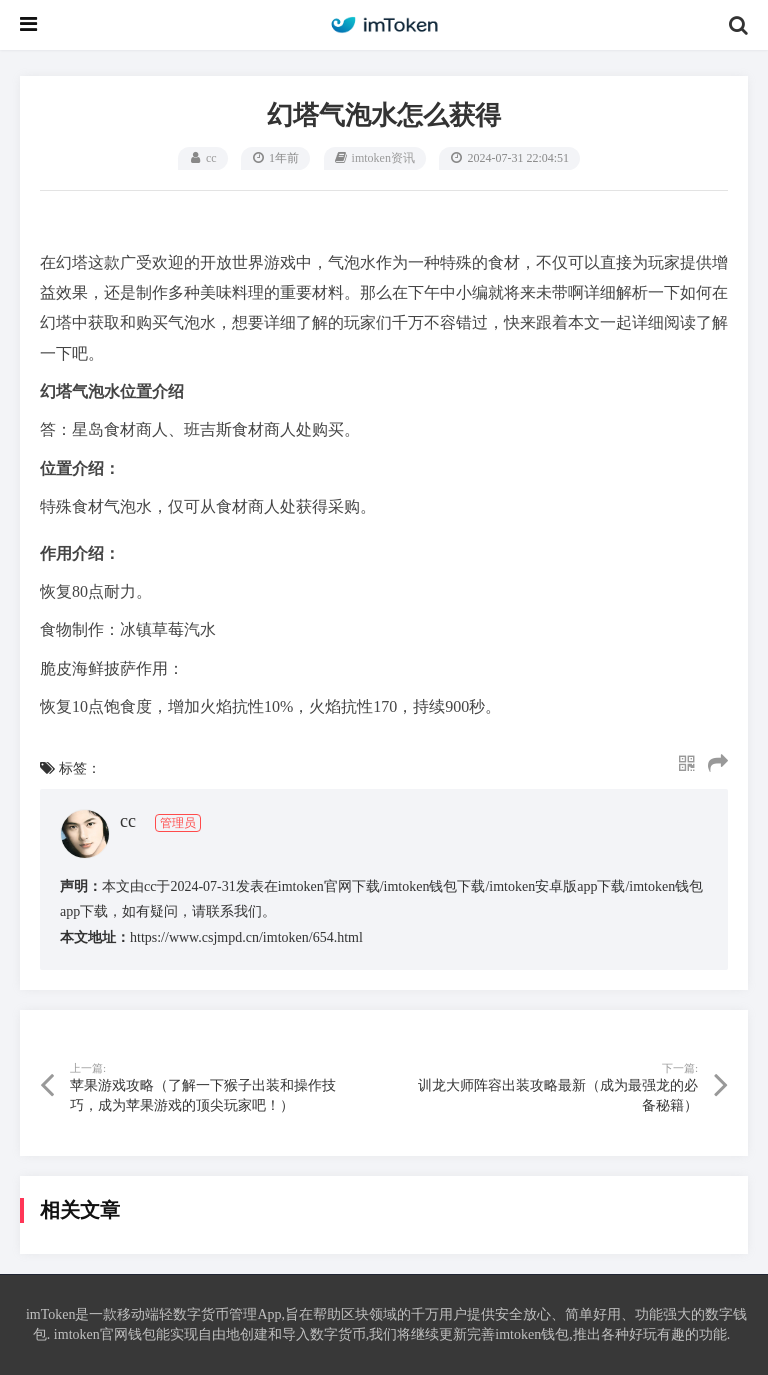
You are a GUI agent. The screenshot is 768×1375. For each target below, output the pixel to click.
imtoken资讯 (383, 158)
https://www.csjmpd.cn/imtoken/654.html (246, 937)
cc (211, 158)
